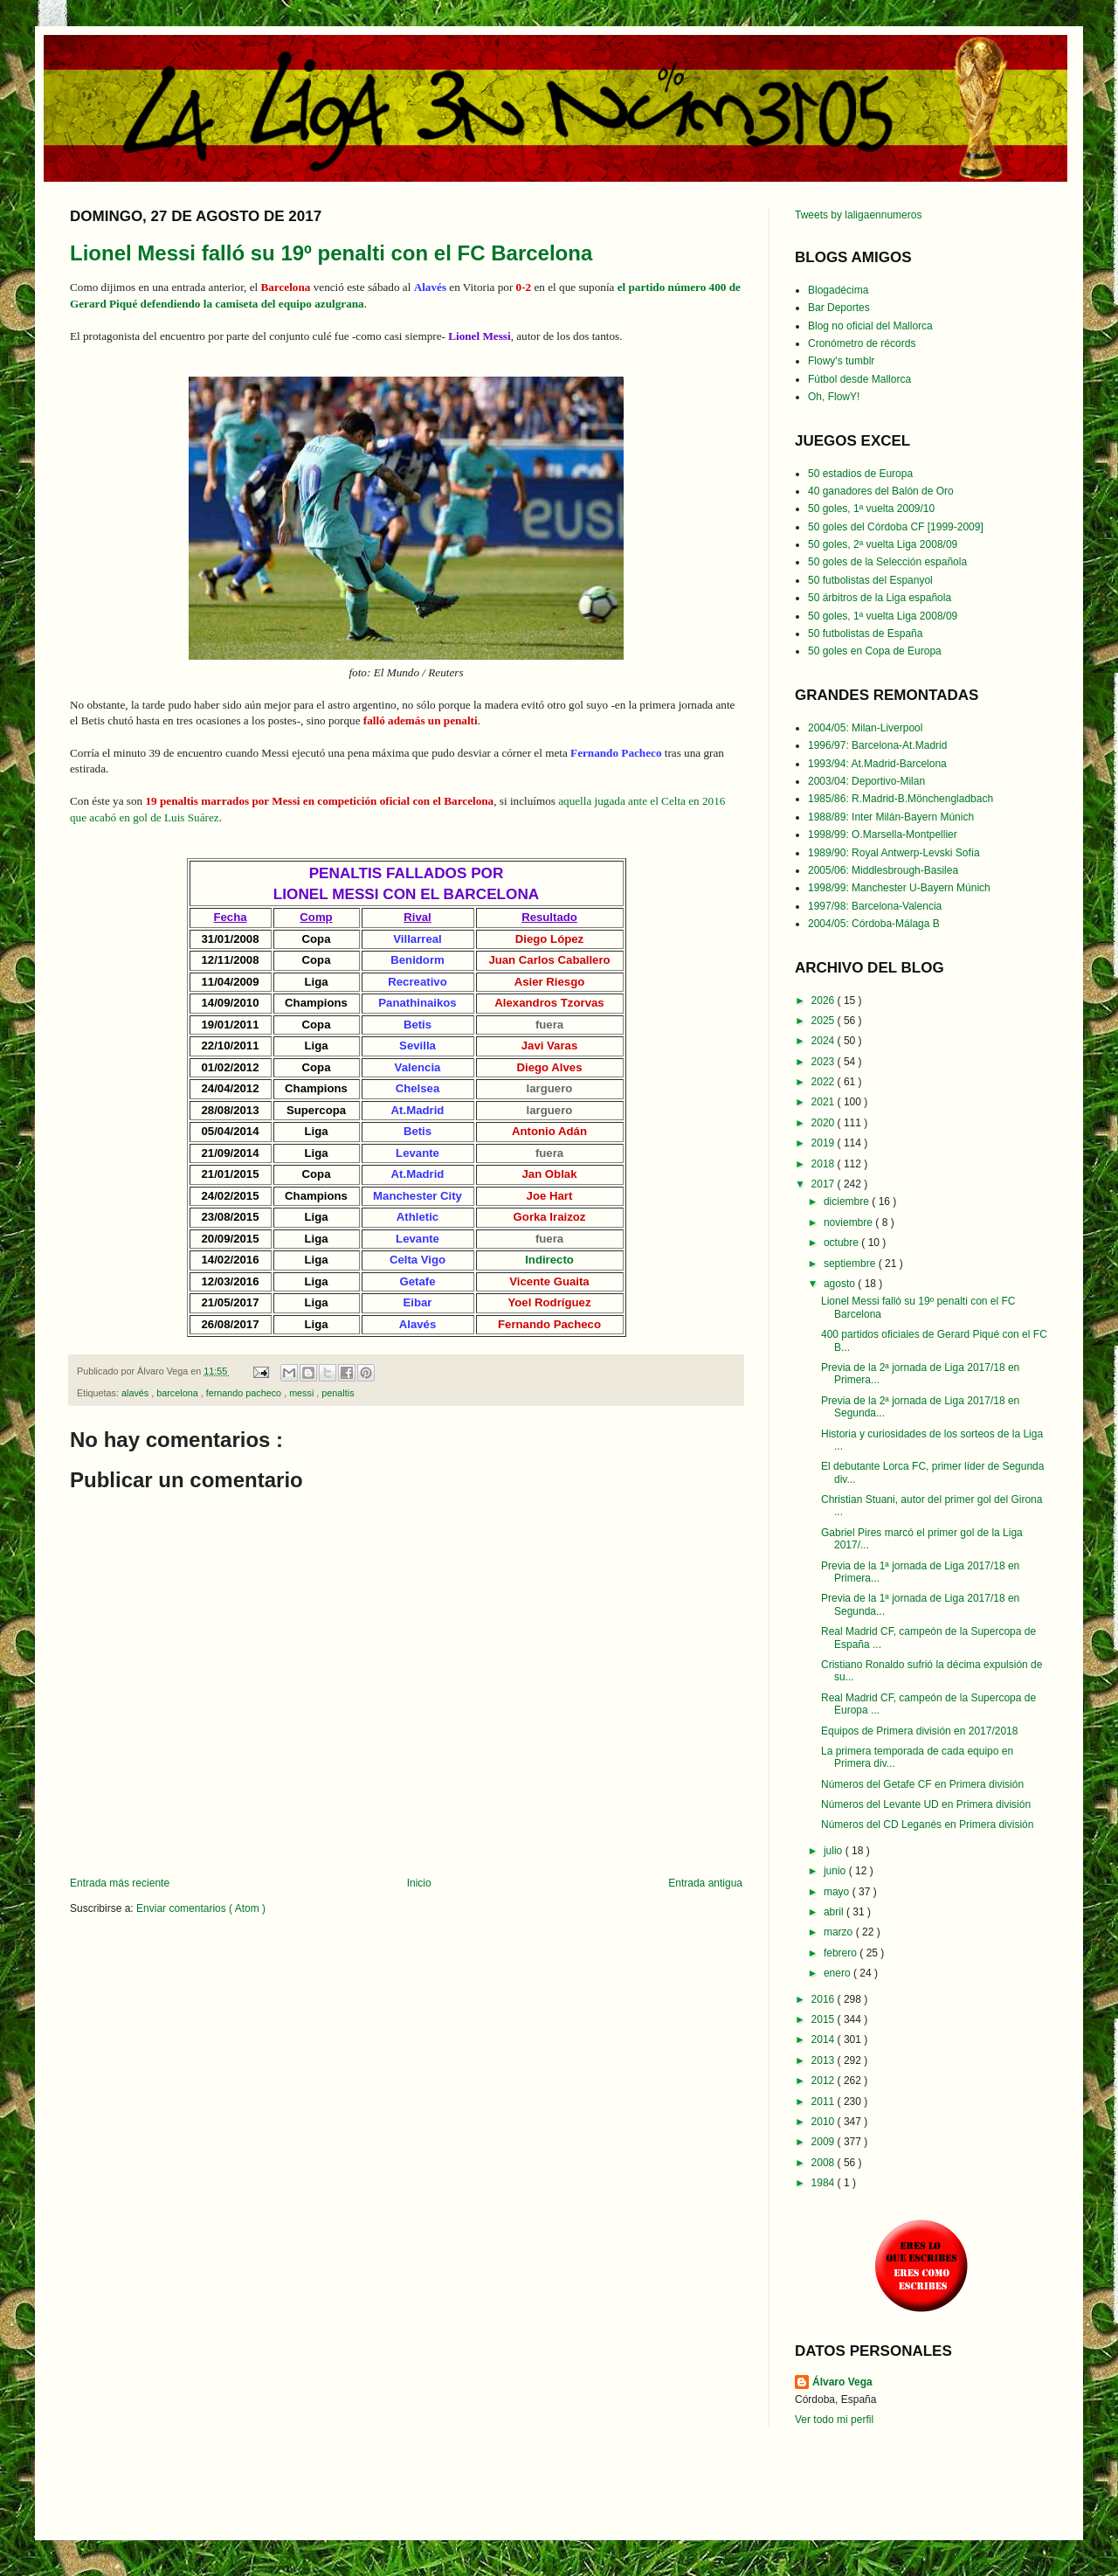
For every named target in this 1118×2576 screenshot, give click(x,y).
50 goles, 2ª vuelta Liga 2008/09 (882, 544)
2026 (824, 1000)
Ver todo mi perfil (834, 2419)
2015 (824, 2019)
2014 (824, 2039)
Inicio (419, 1883)
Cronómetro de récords (861, 343)
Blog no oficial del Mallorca (870, 326)
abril (835, 1912)
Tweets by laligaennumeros (858, 215)
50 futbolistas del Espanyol (870, 580)
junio (836, 1871)
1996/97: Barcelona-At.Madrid (877, 745)
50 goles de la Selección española (887, 562)
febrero (841, 1953)
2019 (824, 1143)
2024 (824, 1041)
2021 (824, 1102)
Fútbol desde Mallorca (859, 379)
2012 (824, 2080)
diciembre (848, 1201)
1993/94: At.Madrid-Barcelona (877, 764)
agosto (841, 1284)
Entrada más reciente (119, 1883)
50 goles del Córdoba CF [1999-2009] (895, 527)
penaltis (337, 1393)
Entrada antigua (705, 1883)
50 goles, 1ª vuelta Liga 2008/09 (882, 616)
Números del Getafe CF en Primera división (922, 1784)
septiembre (851, 1263)
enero (838, 1973)
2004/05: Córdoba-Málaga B (874, 924)
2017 (824, 1184)
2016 (824, 1999)
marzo (840, 1932)
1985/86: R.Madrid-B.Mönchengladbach (900, 799)
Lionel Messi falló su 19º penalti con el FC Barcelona (331, 253)
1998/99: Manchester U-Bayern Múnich (899, 888)
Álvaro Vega (842, 2382)
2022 (824, 1082)
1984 (824, 2183)
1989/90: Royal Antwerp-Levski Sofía (894, 853)
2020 (824, 1123)
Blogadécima (838, 290)
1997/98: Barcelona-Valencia (875, 906)
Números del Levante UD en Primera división (926, 1804)
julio (834, 1851)
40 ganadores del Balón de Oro (881, 491)
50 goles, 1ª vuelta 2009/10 (871, 508)
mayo (838, 1892)
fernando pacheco (245, 1393)
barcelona (178, 1393)
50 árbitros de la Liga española (879, 598)
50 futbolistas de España (865, 633)
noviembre (849, 1222)
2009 (824, 2142)
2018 (824, 1164)
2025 (824, 1020)
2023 (824, 1062)
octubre (842, 1242)
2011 (824, 2101)
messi (302, 1393)
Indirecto (549, 1259)
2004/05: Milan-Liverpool (865, 728)
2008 (824, 2163)
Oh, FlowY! (833, 397)
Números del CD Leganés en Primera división (927, 1824)
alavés (136, 1393)
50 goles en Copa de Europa (875, 651)
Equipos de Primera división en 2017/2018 (919, 1731)
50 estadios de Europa (860, 473)
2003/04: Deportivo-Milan (866, 781)
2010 (824, 2122)
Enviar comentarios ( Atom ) (201, 1908)
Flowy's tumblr (841, 361)
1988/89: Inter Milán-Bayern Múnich (891, 817)
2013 (824, 2060)
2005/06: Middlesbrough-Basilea (883, 870)
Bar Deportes (839, 307)
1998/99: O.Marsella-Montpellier (882, 834)
